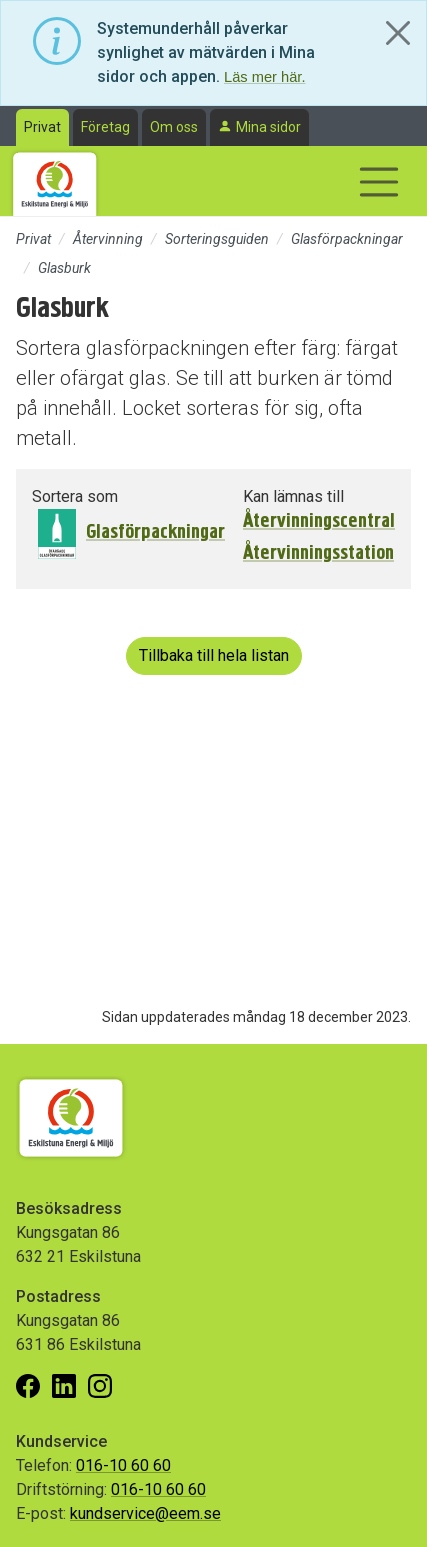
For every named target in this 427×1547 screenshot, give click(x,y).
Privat (42, 127)
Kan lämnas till (293, 496)
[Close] (398, 33)
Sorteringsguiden (217, 239)
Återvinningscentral (319, 521)
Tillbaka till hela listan (214, 655)
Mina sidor (268, 127)
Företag (105, 127)
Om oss (174, 127)
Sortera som (75, 496)
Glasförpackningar (347, 239)
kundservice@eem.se (145, 1513)
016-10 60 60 (123, 1465)
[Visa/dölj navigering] (379, 182)
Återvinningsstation (318, 553)
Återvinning (108, 239)
